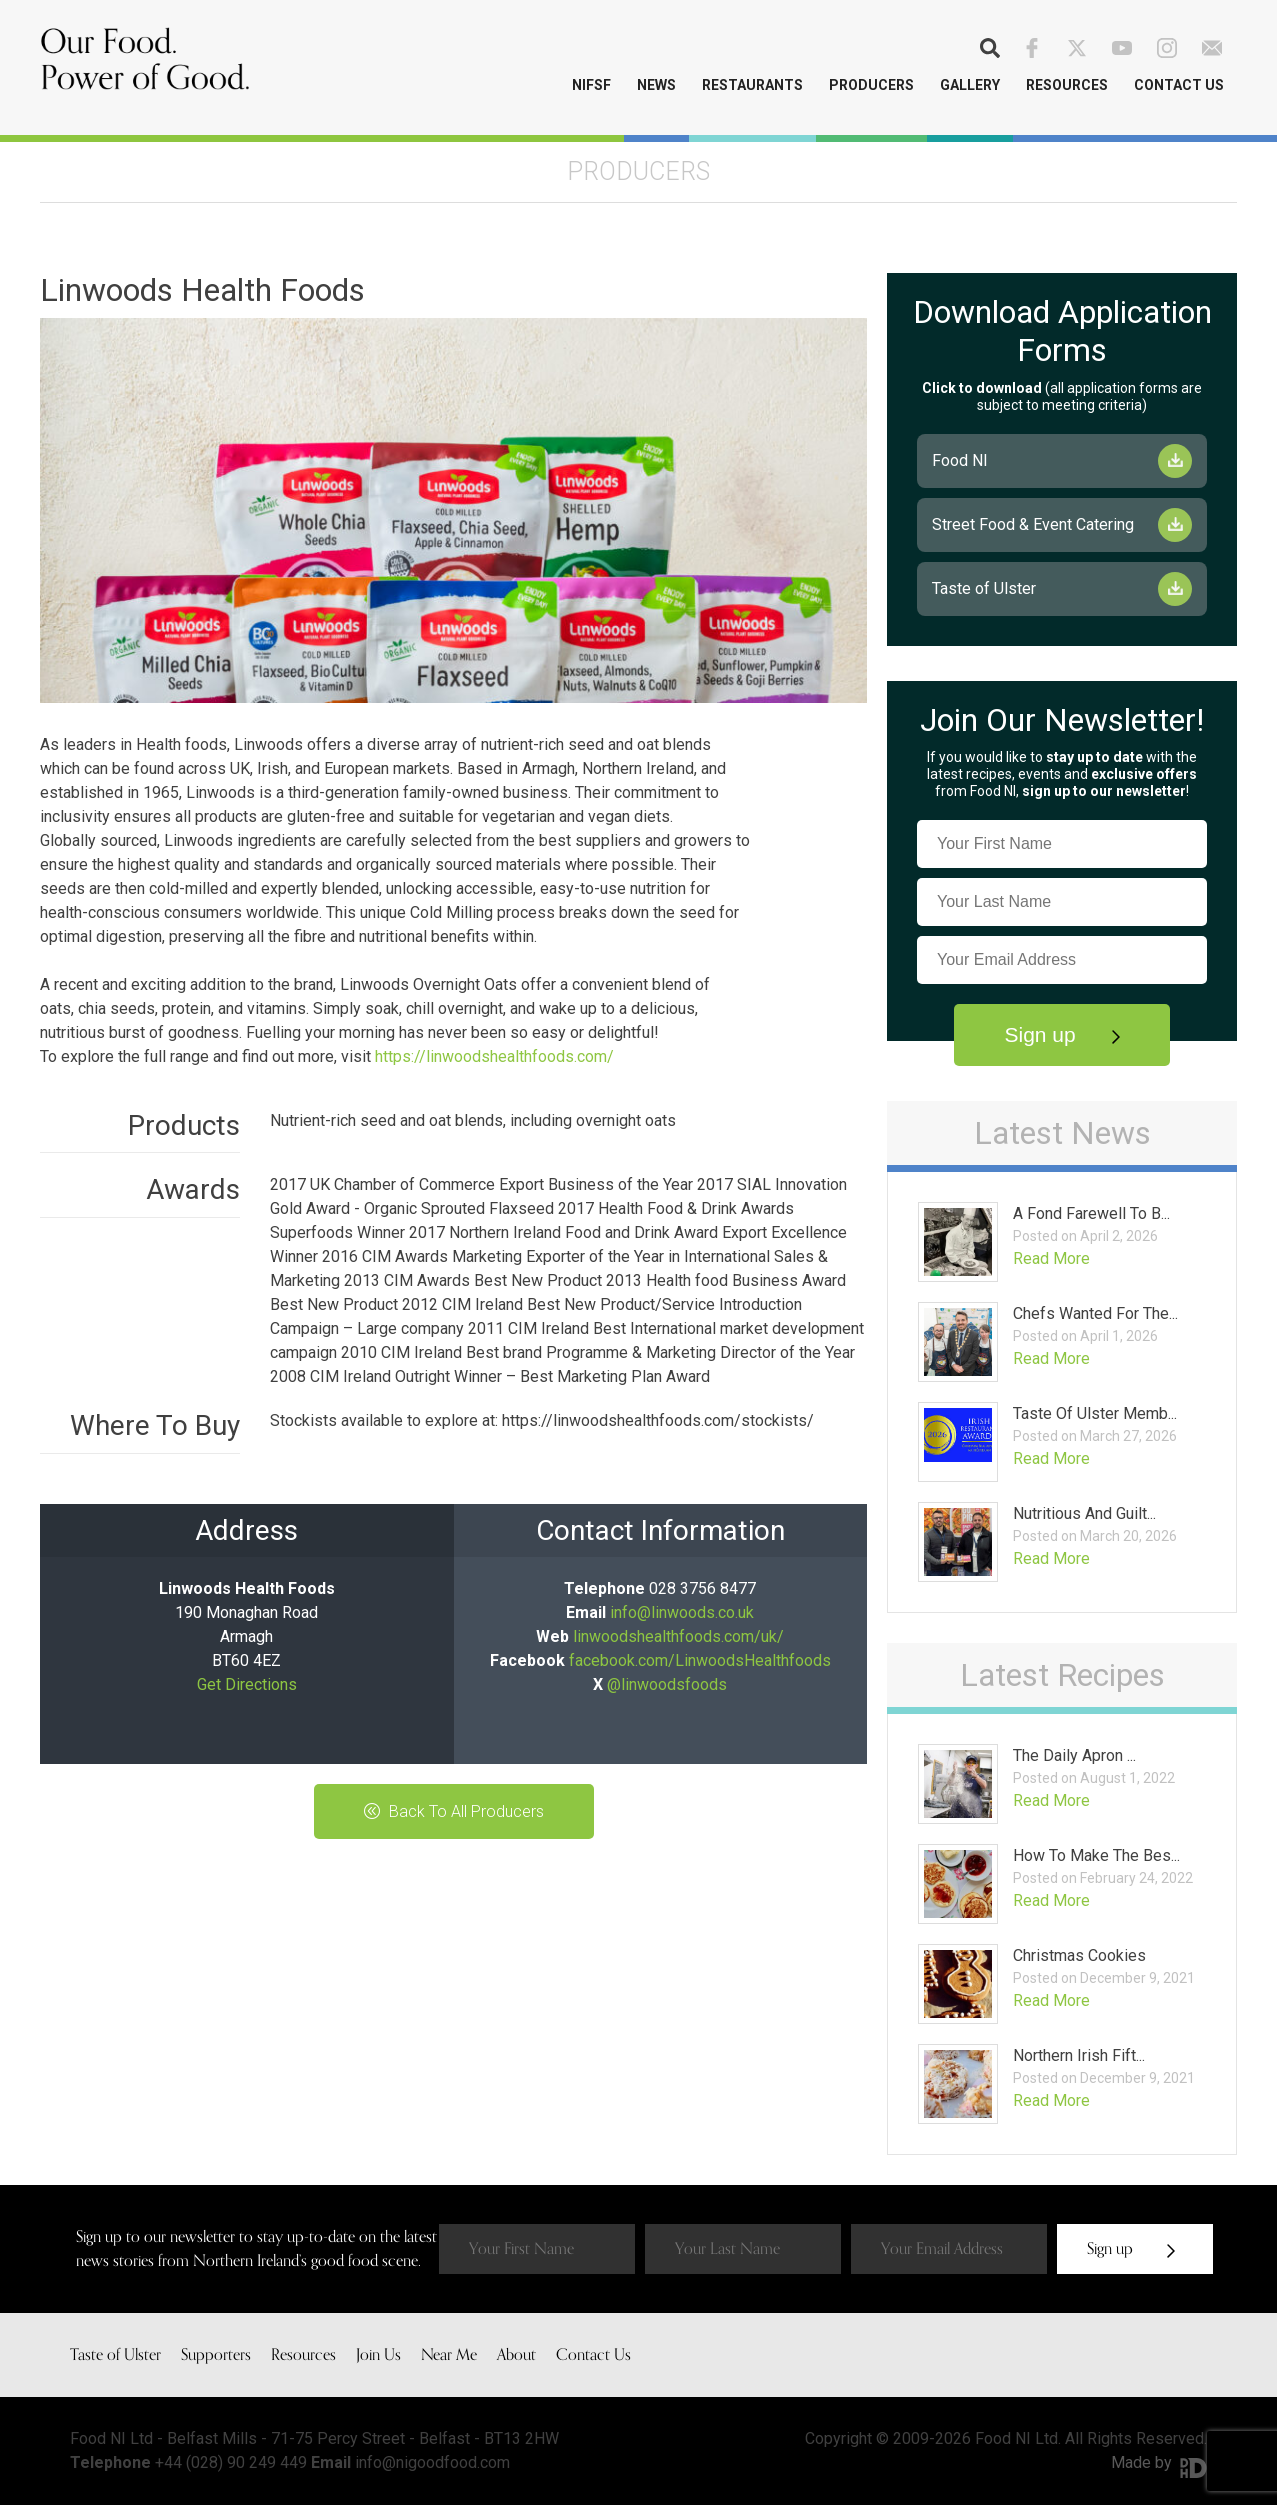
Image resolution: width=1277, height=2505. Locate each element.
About (516, 2355)
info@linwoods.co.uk (682, 1612)
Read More (1051, 1258)
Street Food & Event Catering (1033, 524)
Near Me (449, 2355)
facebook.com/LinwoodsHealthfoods (700, 1660)
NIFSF (591, 85)
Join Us (378, 2355)
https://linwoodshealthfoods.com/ (494, 1056)
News (656, 85)
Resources (1067, 85)
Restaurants (752, 85)
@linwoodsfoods (667, 1684)
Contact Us (1179, 85)
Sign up (1061, 1034)
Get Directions (247, 1684)
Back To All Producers (454, 1811)
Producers (871, 85)
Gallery (970, 85)
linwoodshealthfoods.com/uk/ (678, 1636)
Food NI (960, 460)
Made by (1159, 2462)
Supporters (216, 2355)
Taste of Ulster (984, 588)
